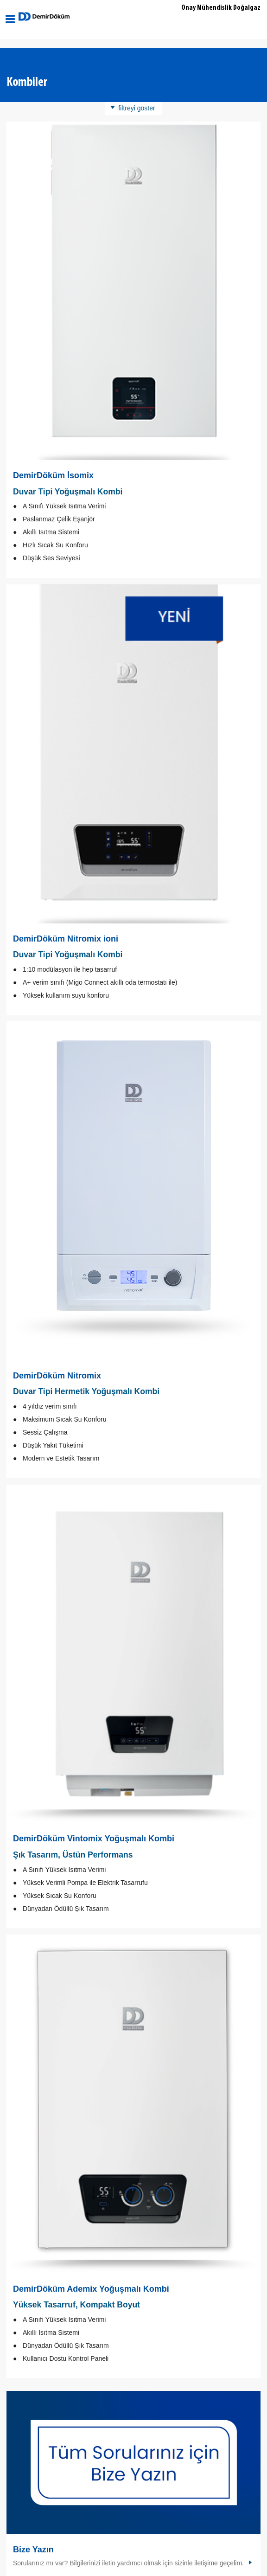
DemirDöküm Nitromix (57, 1375)
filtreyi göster (136, 108)
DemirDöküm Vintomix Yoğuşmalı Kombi (93, 1838)
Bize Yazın (33, 2549)
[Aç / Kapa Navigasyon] (10, 19)
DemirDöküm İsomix (53, 475)
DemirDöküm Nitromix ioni (65, 939)
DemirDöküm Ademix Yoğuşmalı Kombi (91, 2289)
